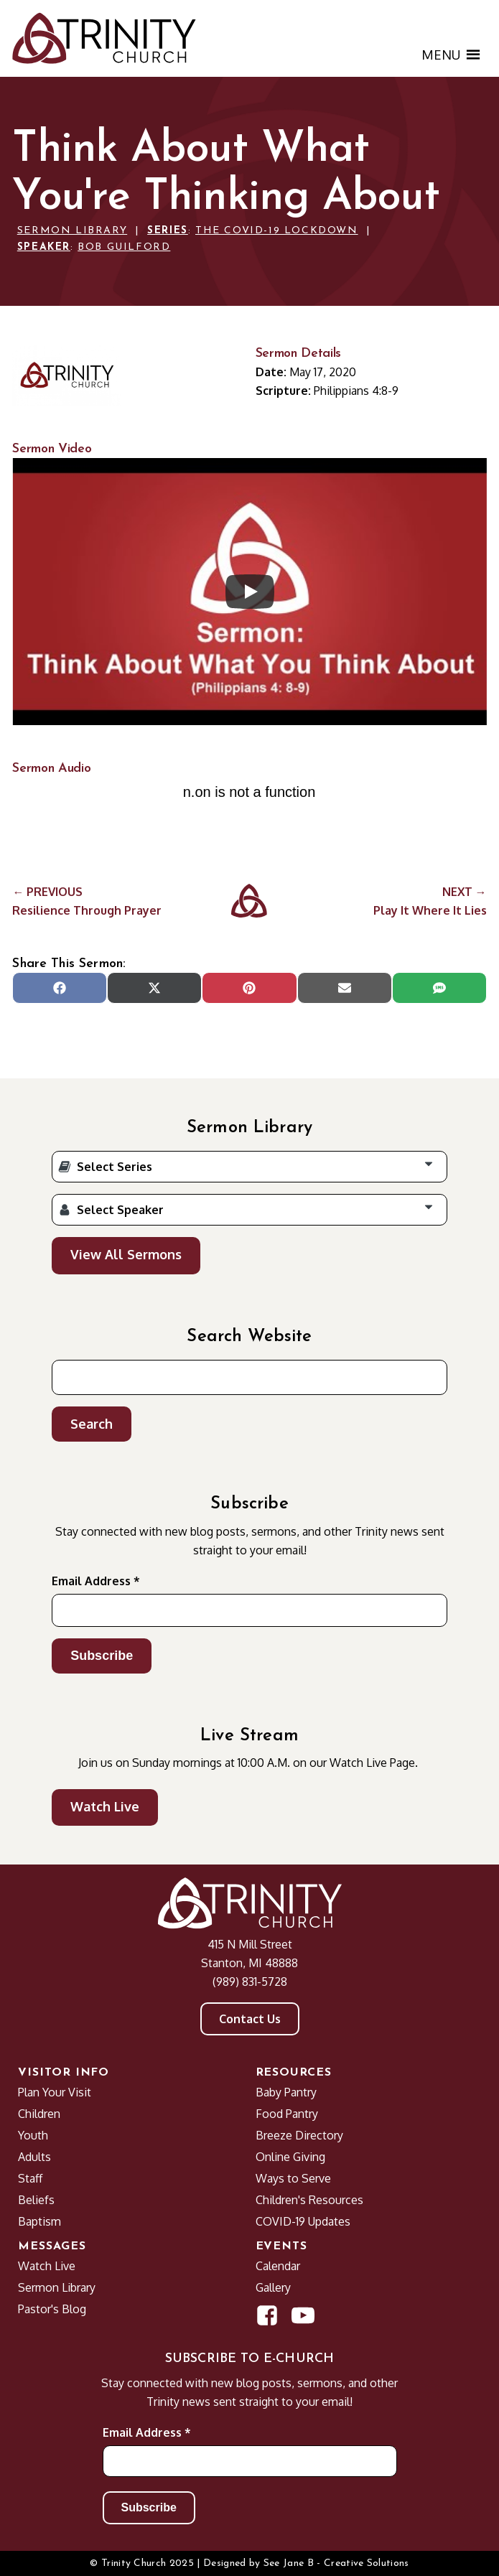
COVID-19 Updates (303, 2221)
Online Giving (290, 2157)
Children (39, 2113)
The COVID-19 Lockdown (276, 230)
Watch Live (104, 1806)
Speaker (43, 247)
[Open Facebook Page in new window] (267, 2315)
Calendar (278, 2266)
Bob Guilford (124, 247)
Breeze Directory (299, 2135)
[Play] (249, 591)
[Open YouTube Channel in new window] (303, 2315)
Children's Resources (309, 2200)
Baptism (39, 2221)
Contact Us (250, 2019)
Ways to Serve (293, 2178)
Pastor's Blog (52, 2309)
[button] (440, 54)
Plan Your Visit (54, 2092)
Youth (33, 2135)
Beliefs (36, 2200)
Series (167, 230)
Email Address (96, 1581)
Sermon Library (72, 230)
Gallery (273, 2287)
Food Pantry (287, 2113)
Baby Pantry (286, 2092)
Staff (30, 2178)
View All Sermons (126, 1254)
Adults (34, 2157)
